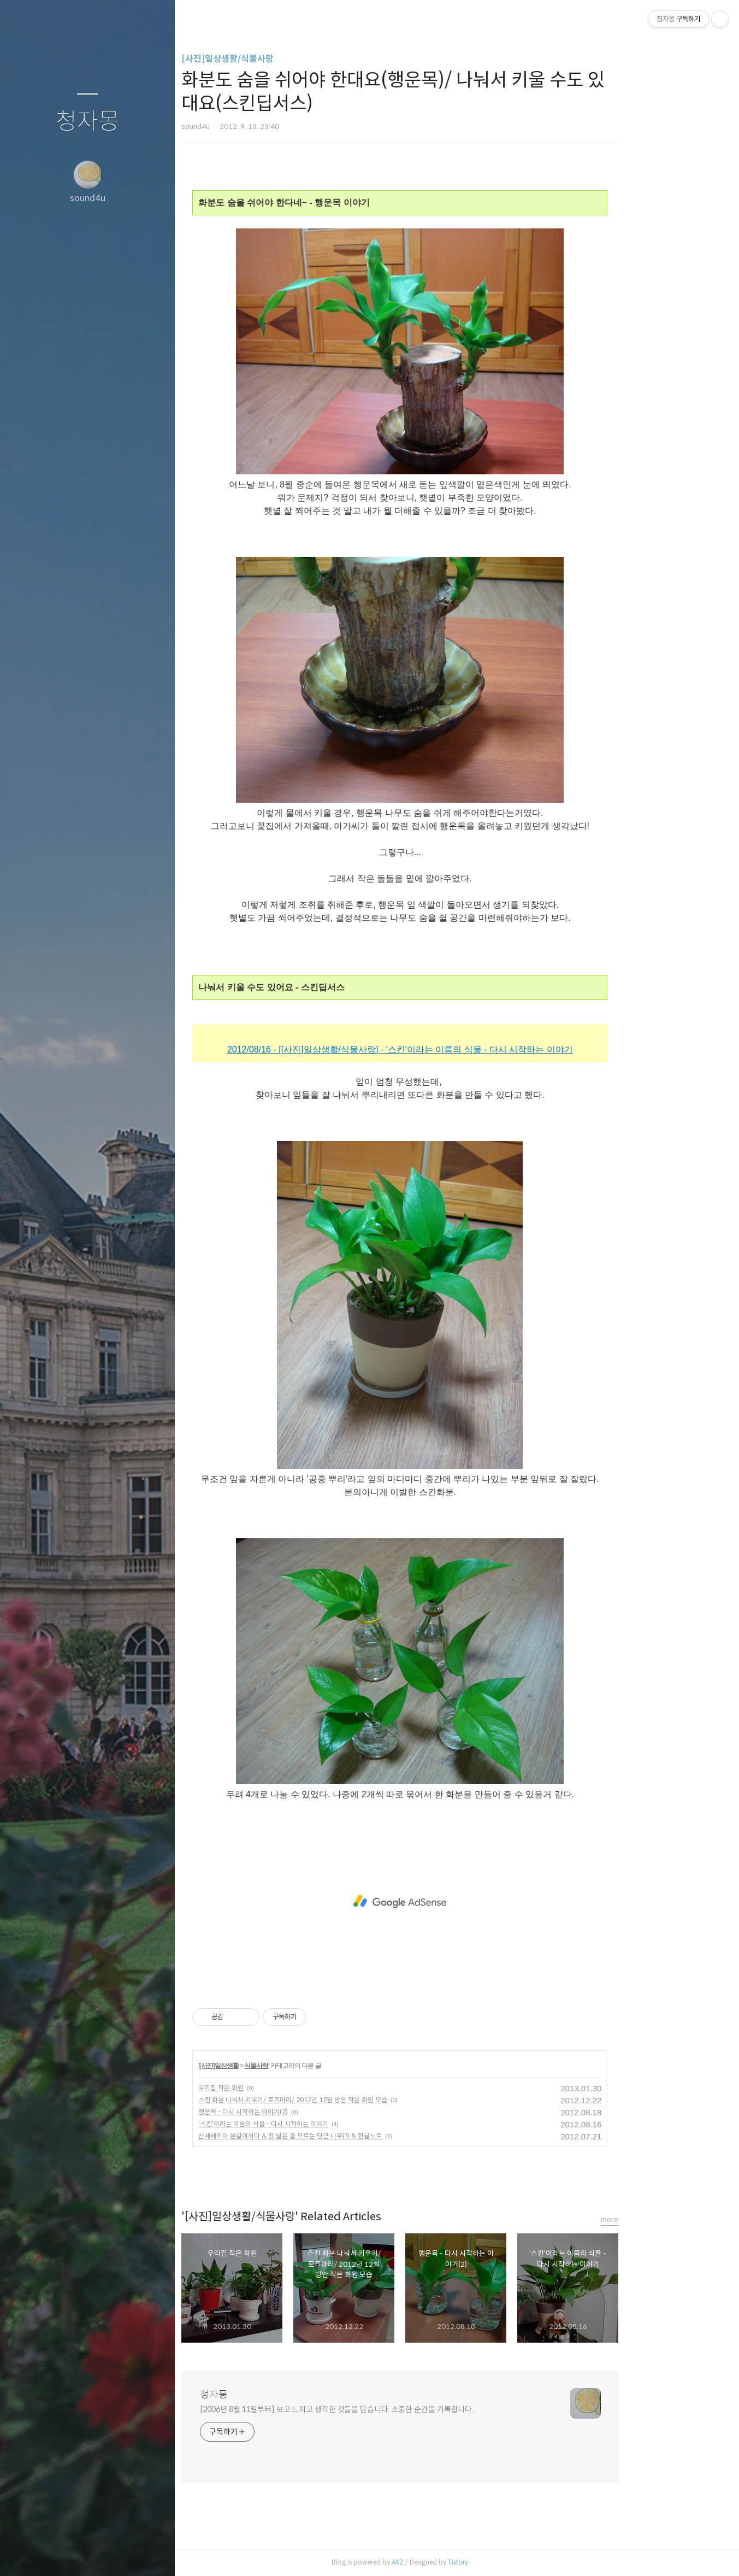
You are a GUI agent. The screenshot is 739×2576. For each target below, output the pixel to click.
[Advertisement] (454, 1901)
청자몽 (88, 121)
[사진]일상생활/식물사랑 (282, 58)
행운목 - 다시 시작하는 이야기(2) (297, 2112)
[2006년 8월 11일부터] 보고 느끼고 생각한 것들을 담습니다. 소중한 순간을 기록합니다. (391, 2409)
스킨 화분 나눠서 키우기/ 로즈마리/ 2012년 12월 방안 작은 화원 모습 (347, 2100)
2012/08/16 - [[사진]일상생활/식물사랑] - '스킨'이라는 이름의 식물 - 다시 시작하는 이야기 (455, 1049)
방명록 (66, 2554)
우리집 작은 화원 (275, 2088)
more (664, 2219)
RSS (109, 2554)
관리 (152, 2554)
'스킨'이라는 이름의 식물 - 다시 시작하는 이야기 (318, 2124)
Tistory (512, 2562)
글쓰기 (23, 2554)
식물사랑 (311, 2065)
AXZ (452, 2562)
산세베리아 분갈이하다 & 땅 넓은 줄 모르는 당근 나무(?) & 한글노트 (344, 2136)
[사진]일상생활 (273, 2065)
